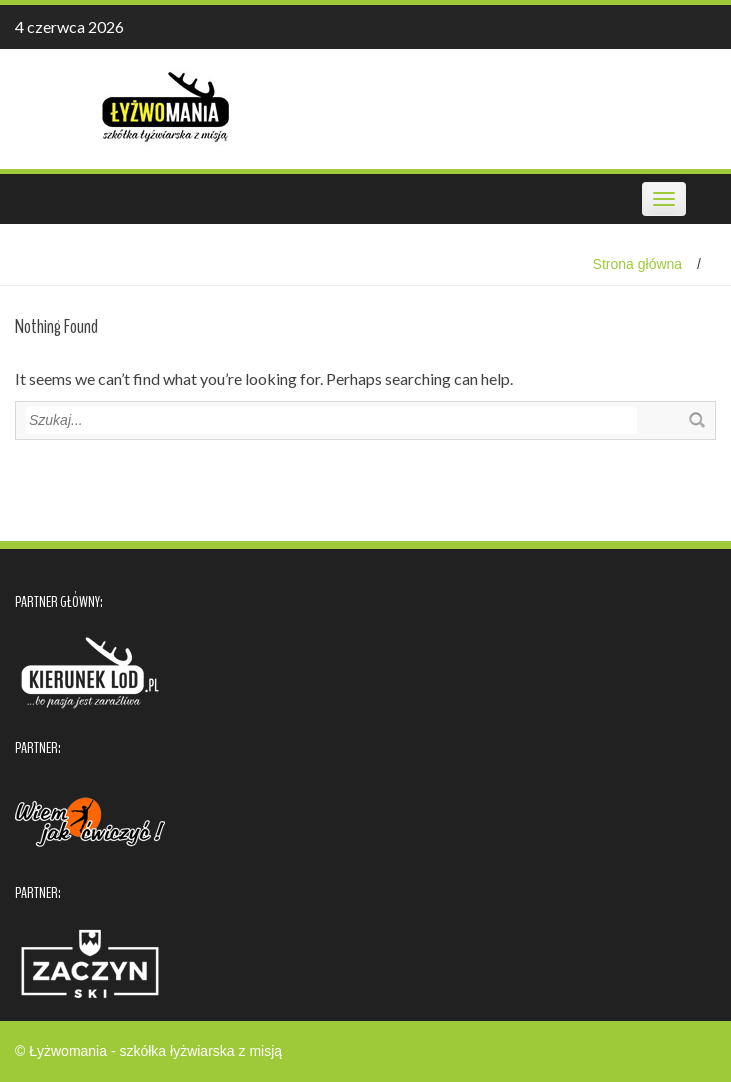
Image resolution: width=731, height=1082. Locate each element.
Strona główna (638, 264)
